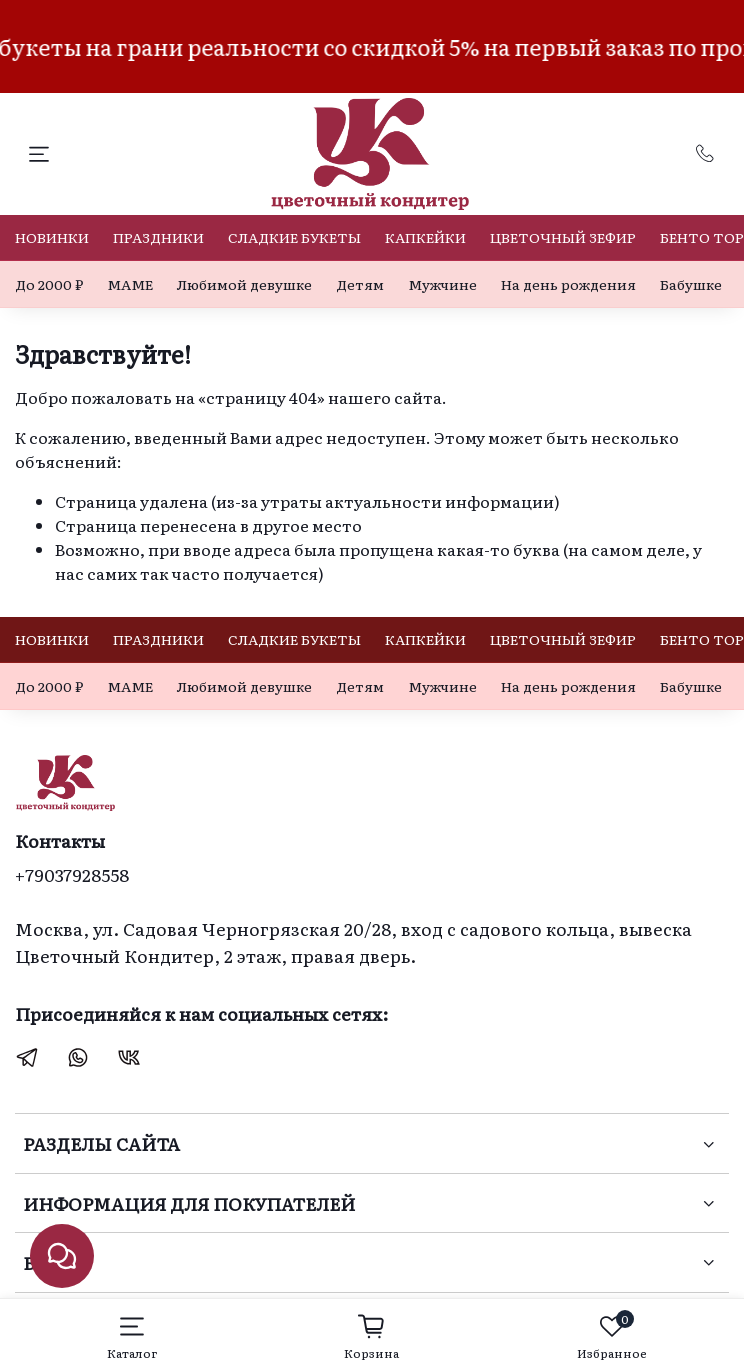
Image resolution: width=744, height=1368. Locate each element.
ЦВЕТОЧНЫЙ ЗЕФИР (563, 237)
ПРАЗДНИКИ (158, 237)
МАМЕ (130, 284)
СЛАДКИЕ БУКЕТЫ (294, 237)
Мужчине (442, 284)
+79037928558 (72, 874)
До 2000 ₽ (49, 284)
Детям (360, 284)
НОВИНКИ (52, 237)
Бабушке (691, 284)
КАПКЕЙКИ (425, 237)
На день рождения (568, 284)
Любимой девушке (244, 284)
